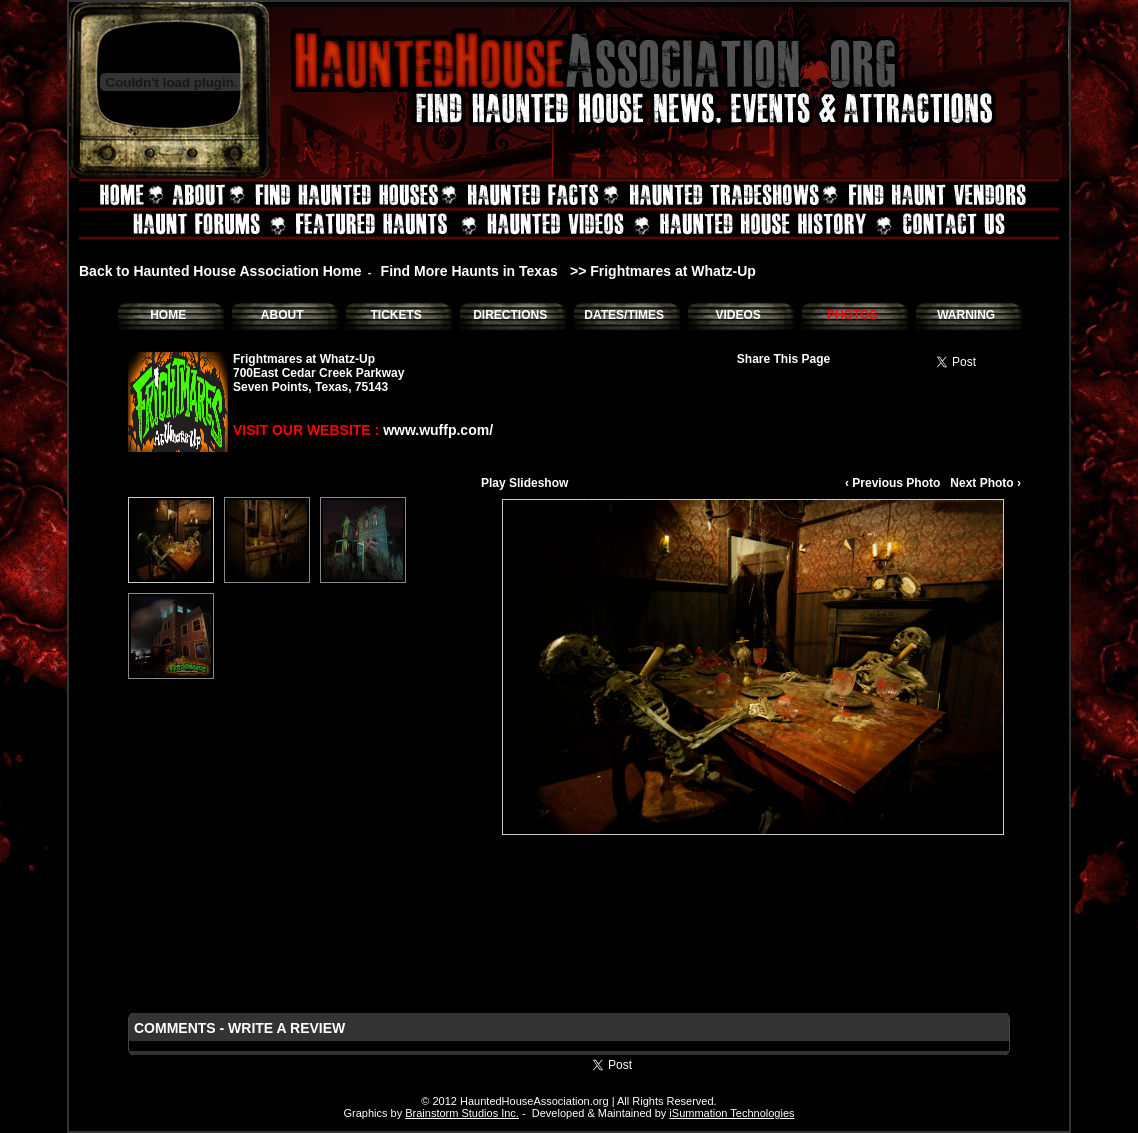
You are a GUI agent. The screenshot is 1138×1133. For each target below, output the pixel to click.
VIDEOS (737, 315)
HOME (168, 315)
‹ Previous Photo (892, 483)
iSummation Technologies (731, 1113)
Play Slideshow (524, 483)
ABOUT (282, 315)
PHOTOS (852, 315)
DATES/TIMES (624, 315)
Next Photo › (985, 483)
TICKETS (395, 315)
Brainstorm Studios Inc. (462, 1113)
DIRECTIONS (510, 315)
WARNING (966, 315)
